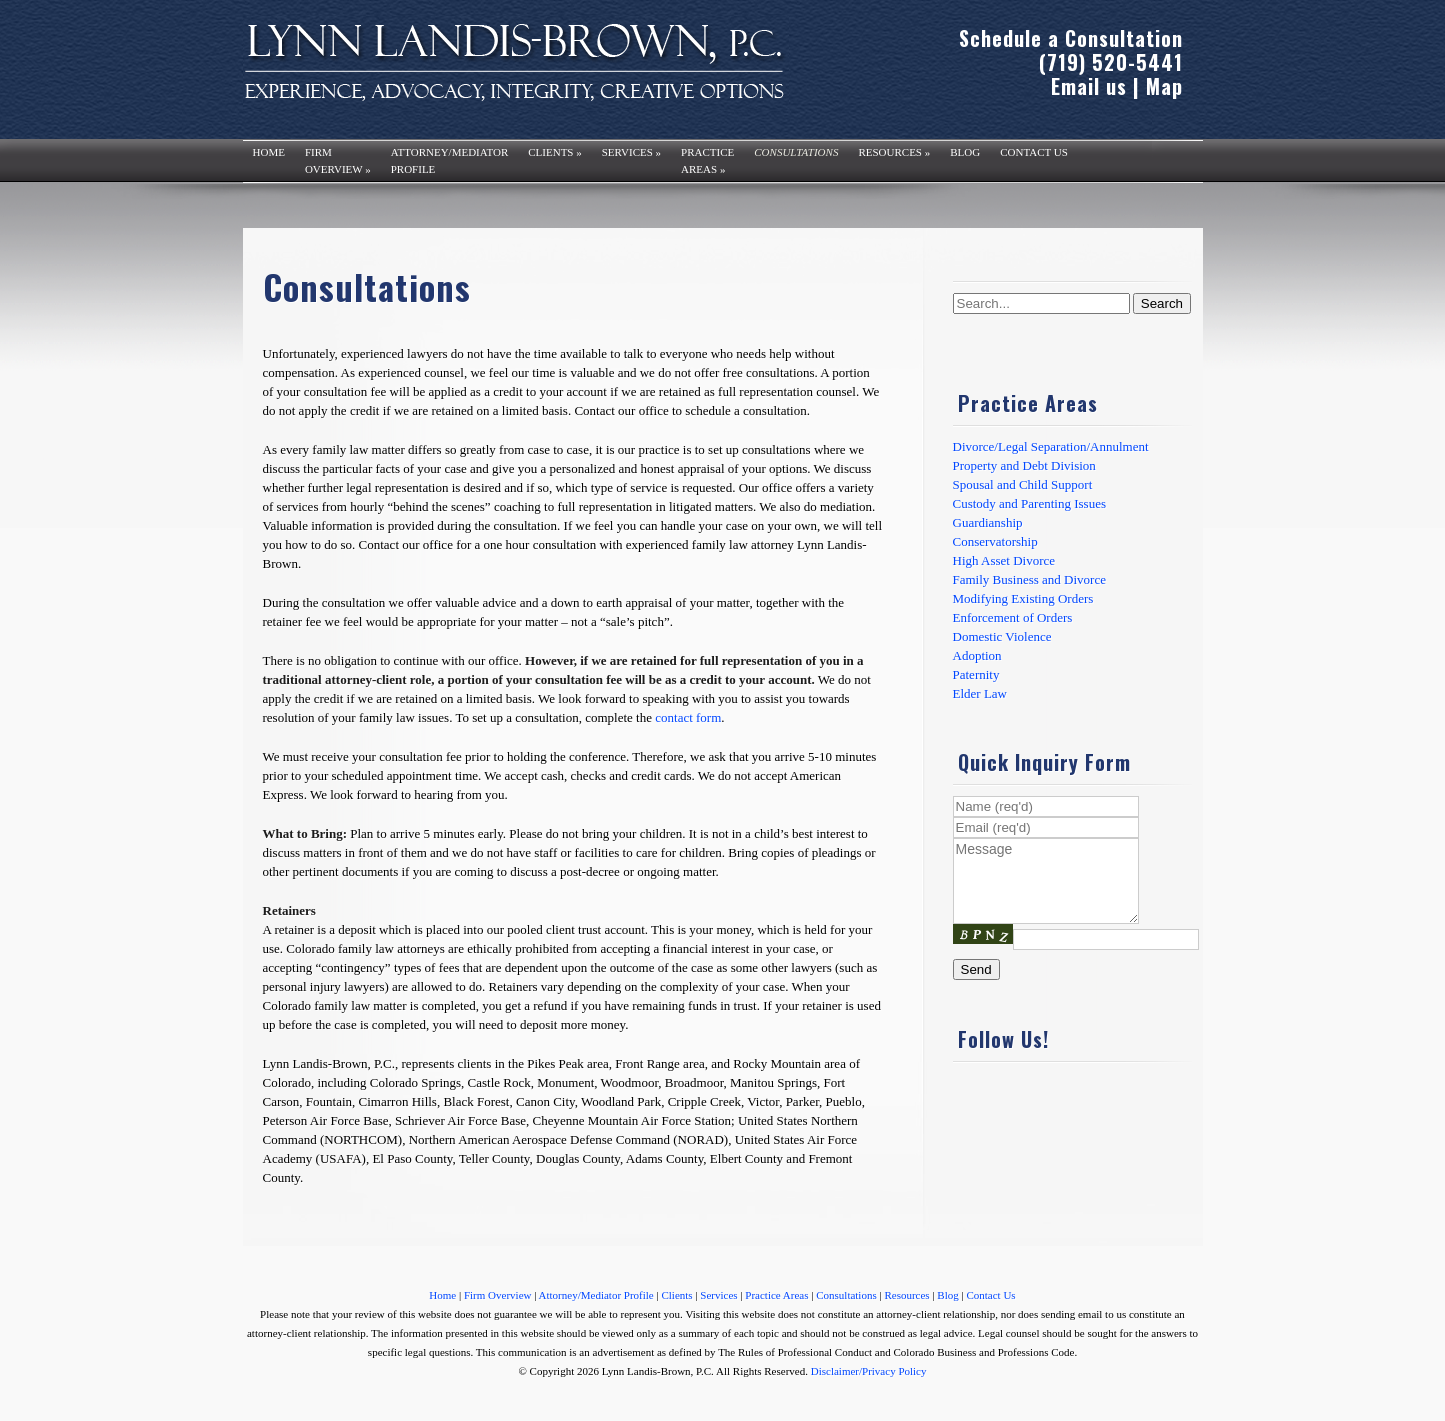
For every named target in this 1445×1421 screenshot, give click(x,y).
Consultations (796, 152)
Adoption (977, 655)
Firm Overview (498, 1295)
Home (269, 152)
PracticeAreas (707, 160)
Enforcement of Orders (1013, 617)
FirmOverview (338, 160)
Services (631, 152)
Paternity (976, 674)
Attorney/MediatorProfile (450, 160)
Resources (894, 152)
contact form (688, 717)
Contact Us (1034, 152)
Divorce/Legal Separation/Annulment (1051, 446)
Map (1164, 86)
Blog (965, 152)
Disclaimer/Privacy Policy (869, 1371)
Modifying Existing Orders (1023, 598)
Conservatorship (995, 541)
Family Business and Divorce (1029, 579)
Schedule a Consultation (1071, 38)
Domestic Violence (1002, 636)
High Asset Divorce (1004, 560)
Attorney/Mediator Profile (596, 1295)
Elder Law (980, 693)
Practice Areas (776, 1295)
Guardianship (988, 522)
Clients (554, 152)
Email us (1089, 86)
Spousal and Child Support (1023, 484)
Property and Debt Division (1024, 465)
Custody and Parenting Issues (1029, 503)
